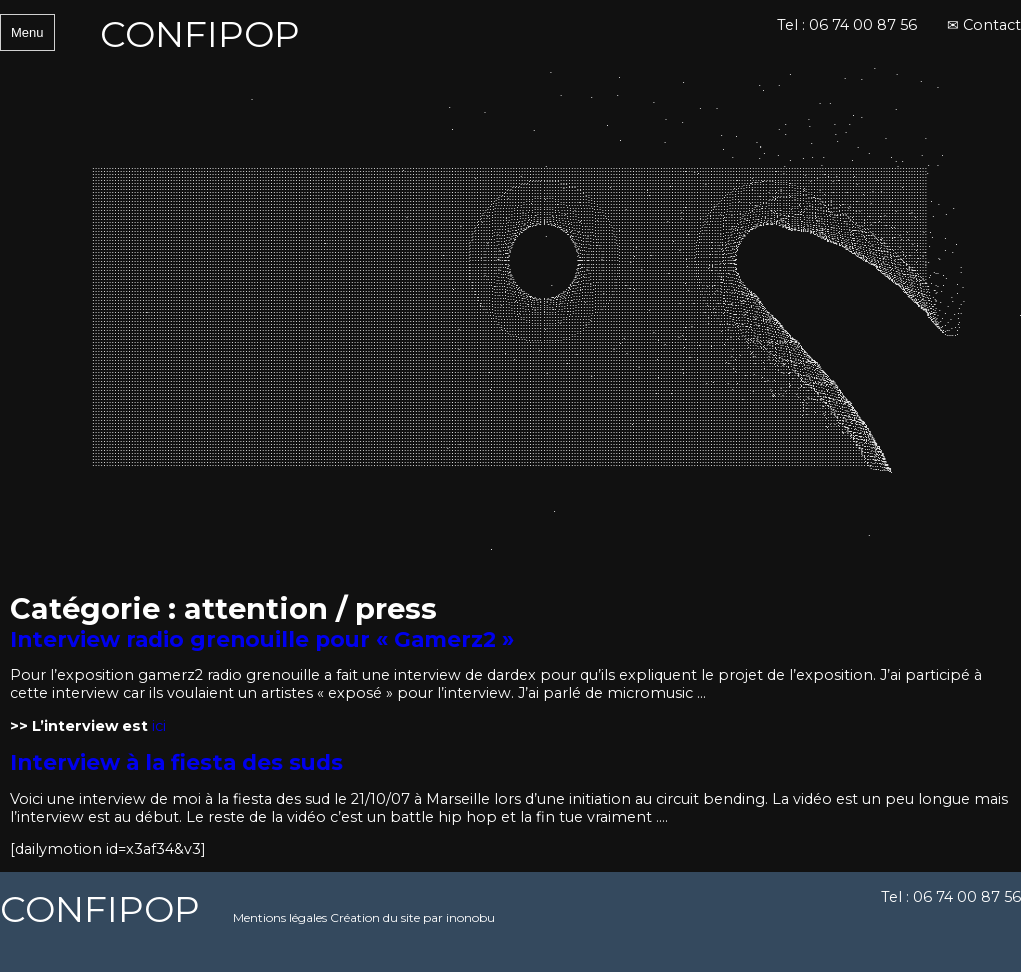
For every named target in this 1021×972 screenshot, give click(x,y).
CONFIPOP (200, 34)
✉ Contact (984, 25)
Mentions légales (280, 917)
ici (159, 726)
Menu (27, 32)
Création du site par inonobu (412, 917)
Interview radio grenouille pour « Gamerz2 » (262, 639)
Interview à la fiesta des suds (176, 762)
